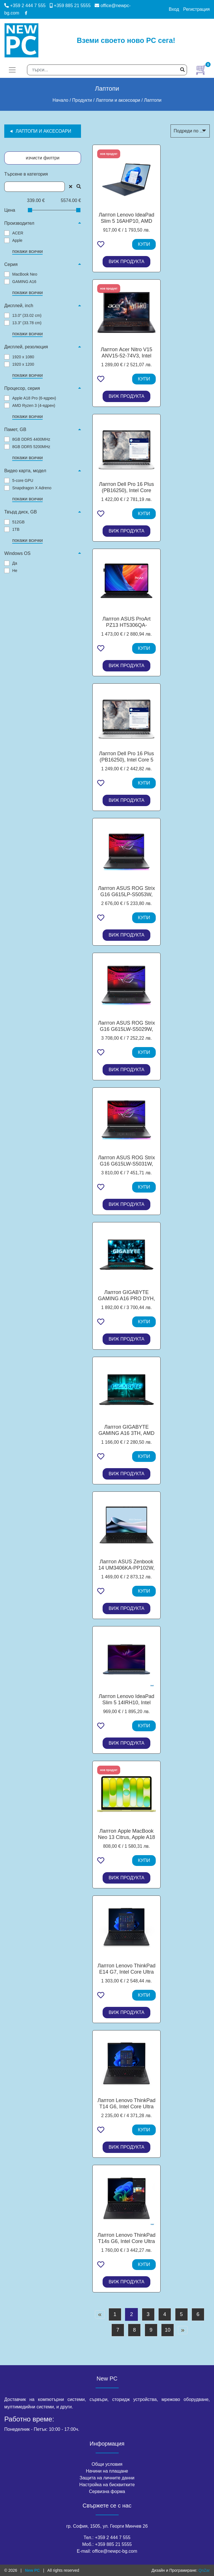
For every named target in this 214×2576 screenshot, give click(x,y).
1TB (16, 529)
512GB (18, 522)
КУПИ (144, 244)
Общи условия (107, 2464)
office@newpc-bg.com (114, 2551)
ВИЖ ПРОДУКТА (126, 261)
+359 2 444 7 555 (24, 5)
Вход (174, 9)
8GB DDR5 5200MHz (31, 446)
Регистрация (196, 9)
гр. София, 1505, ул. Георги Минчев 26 (107, 2526)
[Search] (107, 69)
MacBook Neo (24, 274)
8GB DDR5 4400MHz (31, 439)
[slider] (30, 210)
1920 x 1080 (23, 357)
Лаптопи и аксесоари (43, 131)
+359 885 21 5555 (70, 5)
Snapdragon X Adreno (31, 488)
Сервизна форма (107, 2491)
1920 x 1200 (23, 364)
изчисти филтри (42, 157)
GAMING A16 (24, 281)
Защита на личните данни (107, 2477)
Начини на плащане (107, 2471)
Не (14, 570)
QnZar (204, 2570)
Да (14, 563)
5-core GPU (22, 480)
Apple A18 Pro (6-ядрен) (34, 398)
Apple (17, 240)
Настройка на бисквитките (107, 2484)
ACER (17, 233)
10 (168, 2330)
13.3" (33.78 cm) (26, 323)
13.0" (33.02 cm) (26, 315)
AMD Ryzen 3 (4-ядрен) (33, 405)
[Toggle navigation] (12, 70)
